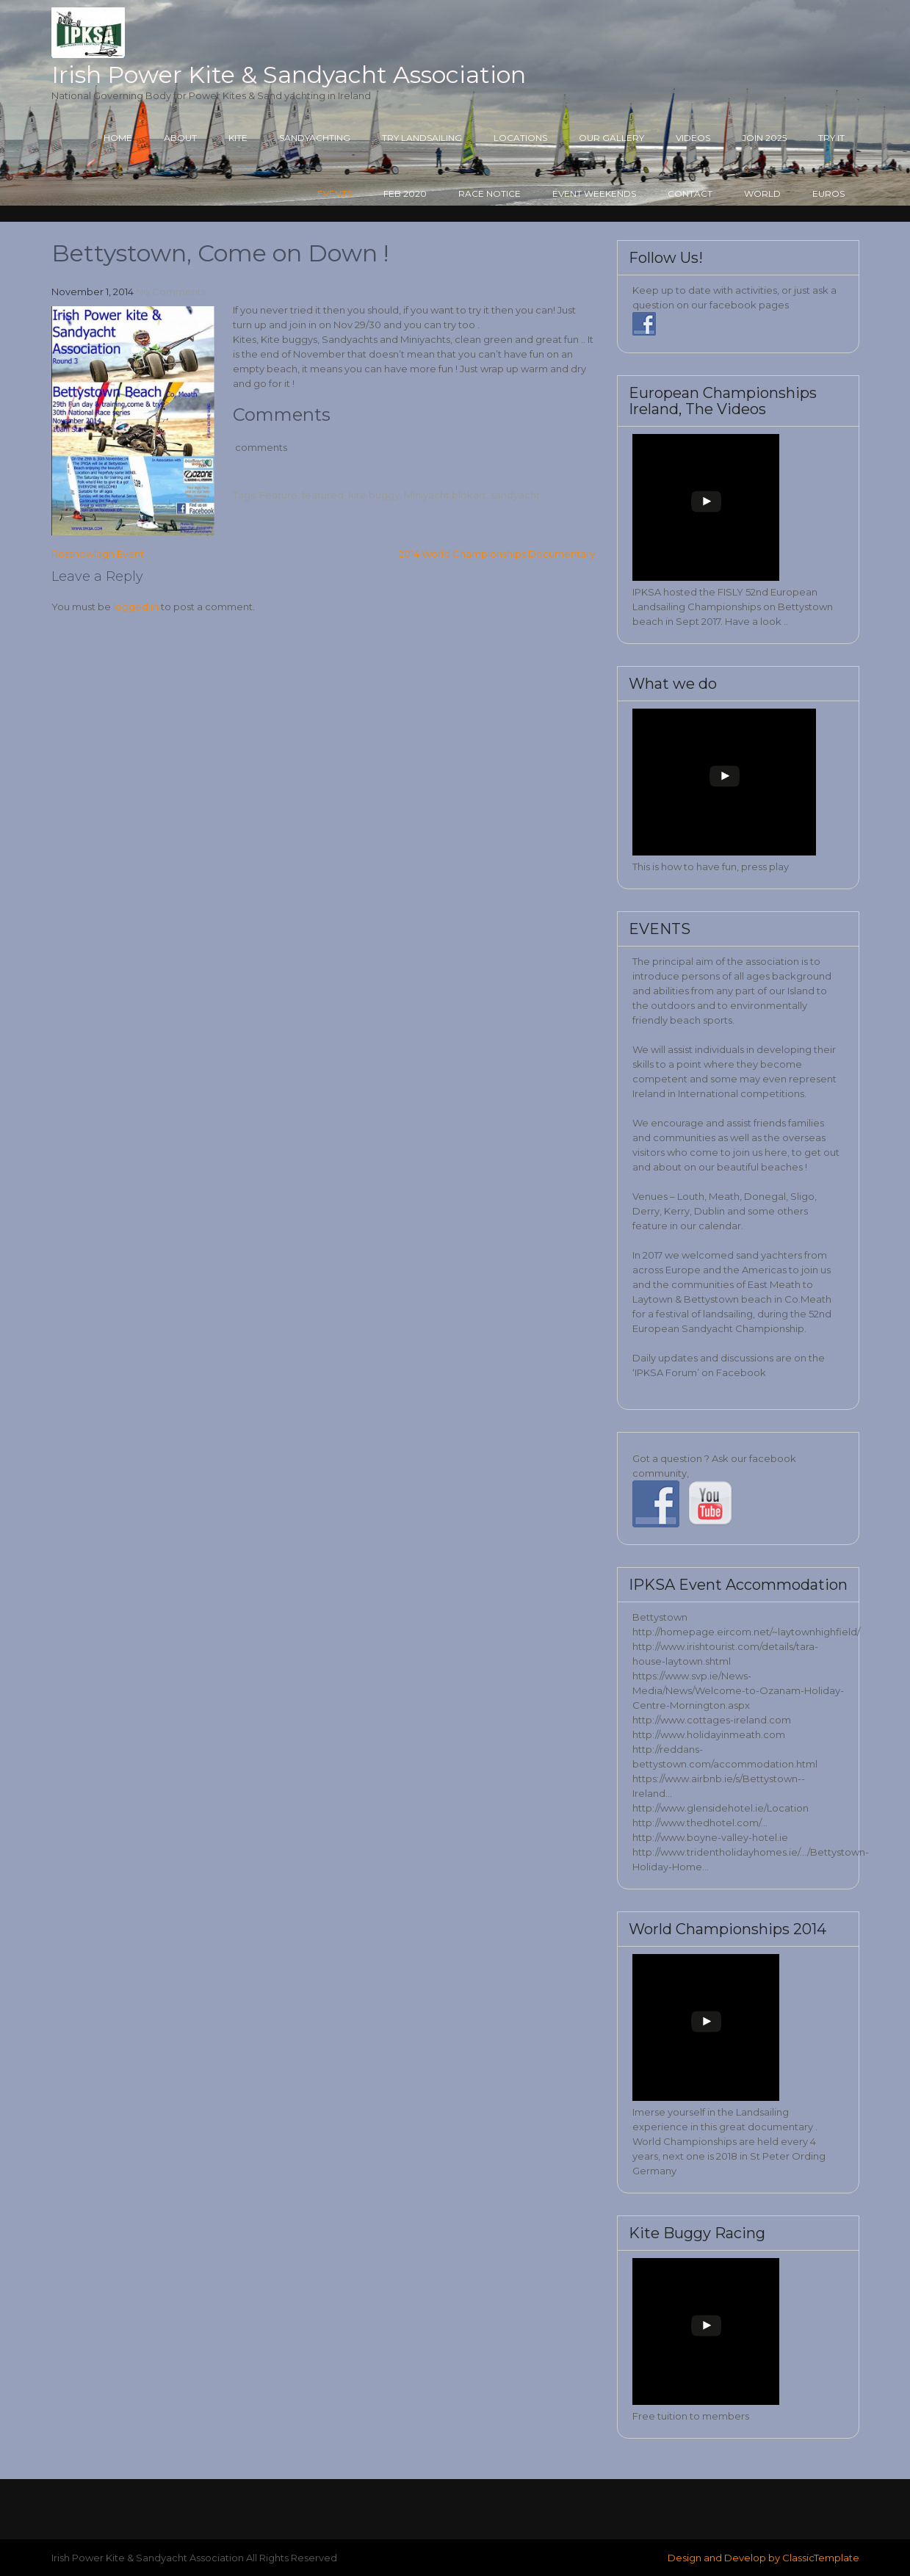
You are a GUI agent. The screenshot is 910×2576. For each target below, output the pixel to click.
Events (334, 193)
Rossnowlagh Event (97, 554)
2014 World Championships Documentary (497, 554)
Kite (238, 137)
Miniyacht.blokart (445, 495)
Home (118, 137)
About (180, 137)
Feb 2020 (405, 193)
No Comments (171, 291)
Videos (693, 137)
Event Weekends (594, 193)
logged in (136, 606)
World (762, 193)
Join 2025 (764, 137)
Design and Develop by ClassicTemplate (763, 2558)
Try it (831, 137)
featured (323, 495)
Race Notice (489, 193)
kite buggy (374, 495)
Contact (690, 193)
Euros (828, 193)
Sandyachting (314, 137)
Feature (278, 495)
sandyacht (515, 495)
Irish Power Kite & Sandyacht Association (288, 74)
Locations (520, 137)
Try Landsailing (422, 137)
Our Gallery (611, 137)
